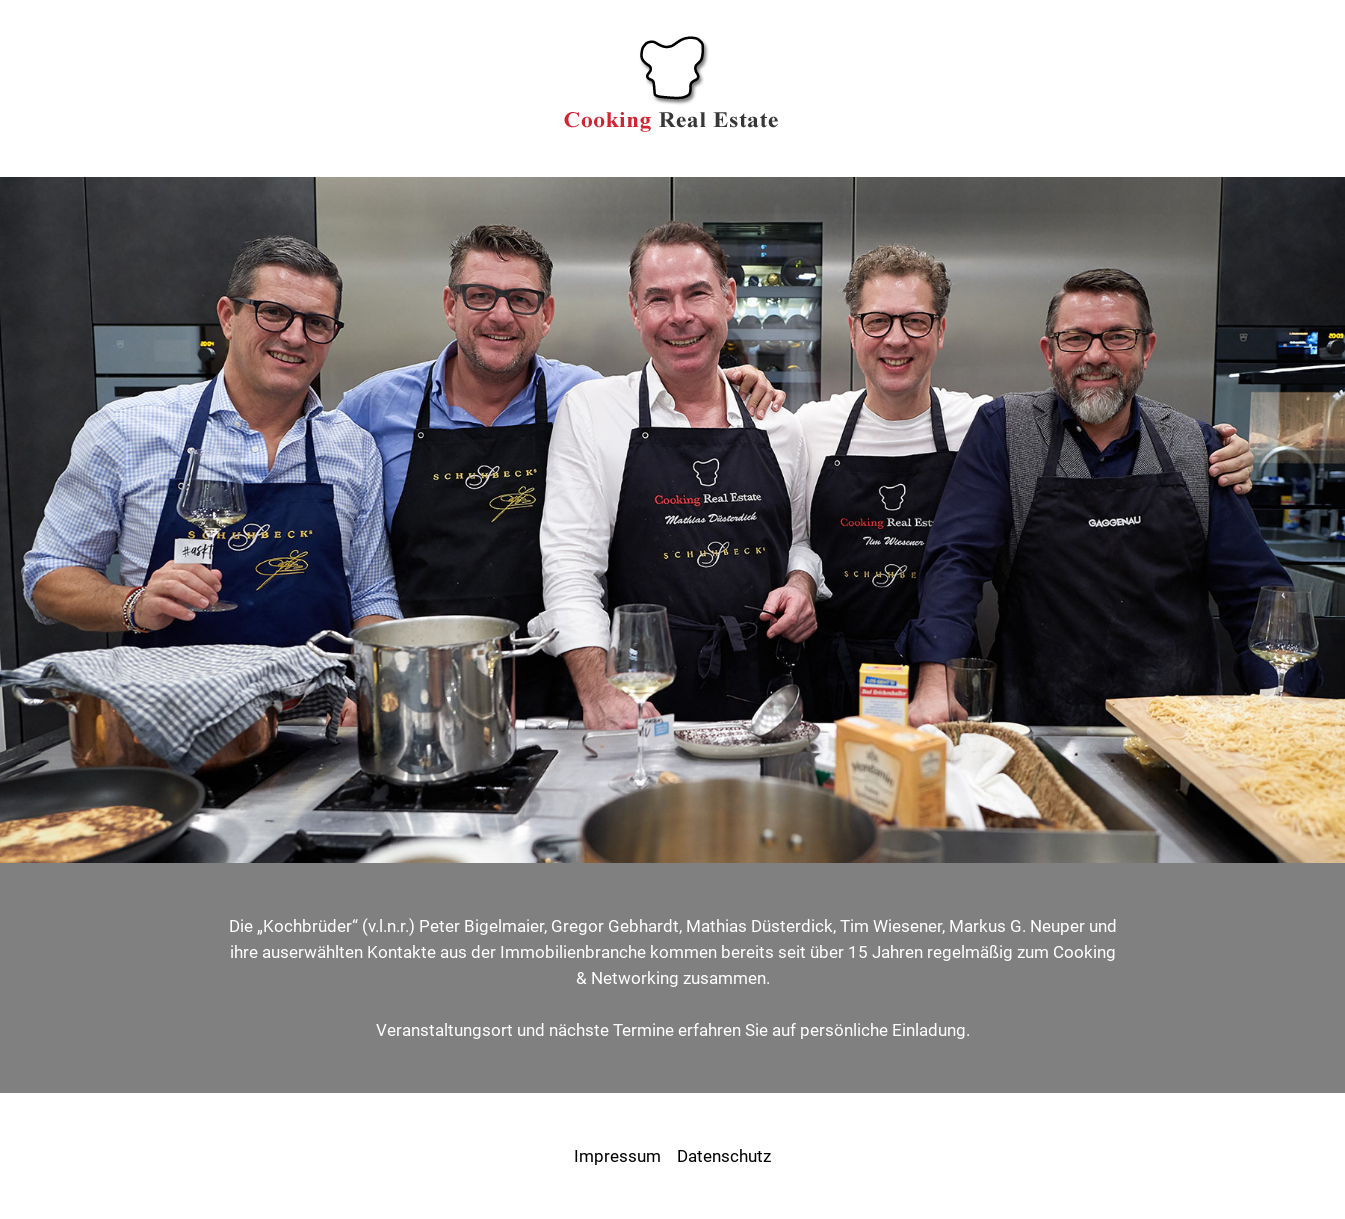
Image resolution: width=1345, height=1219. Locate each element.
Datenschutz (724, 1156)
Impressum (617, 1156)
